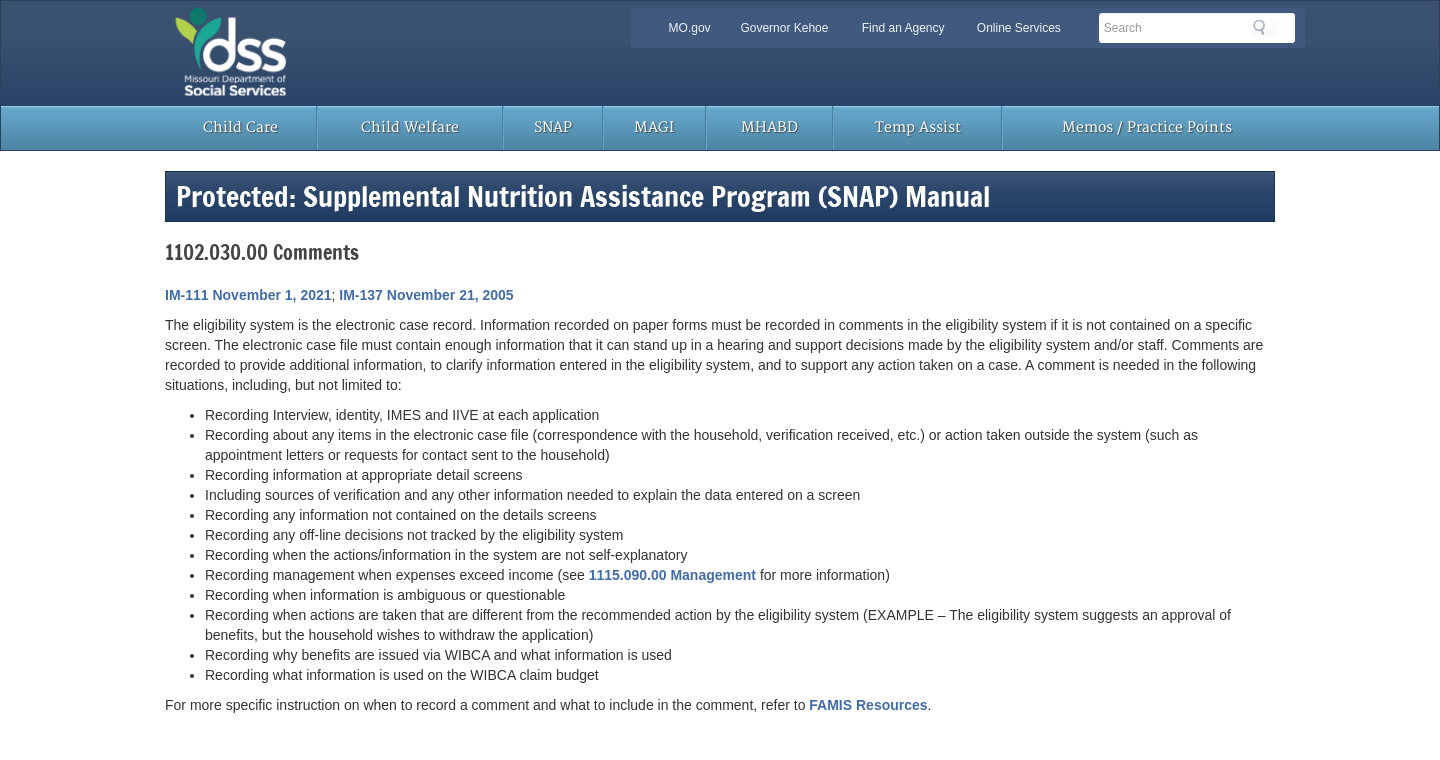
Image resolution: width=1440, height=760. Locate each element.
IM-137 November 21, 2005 (426, 295)
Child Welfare (410, 127)
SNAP (553, 127)
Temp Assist (918, 127)
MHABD (769, 127)
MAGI (654, 127)
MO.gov (690, 28)
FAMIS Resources (868, 705)
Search (1265, 27)
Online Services (1019, 28)
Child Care (240, 127)
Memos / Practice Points (1147, 127)
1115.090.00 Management (672, 575)
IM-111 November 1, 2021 (248, 295)
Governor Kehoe (784, 28)
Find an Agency (903, 28)
